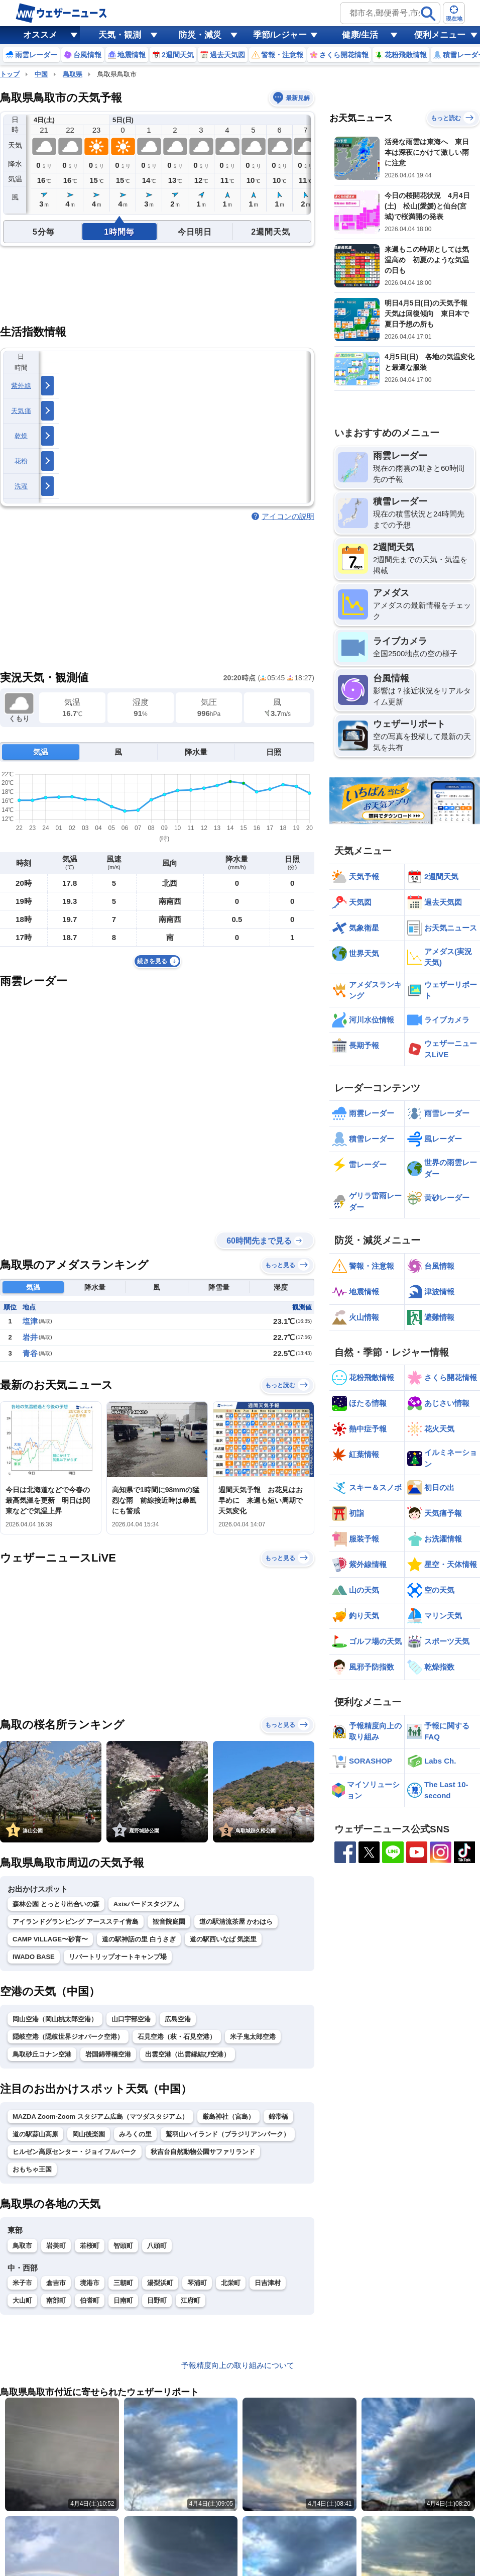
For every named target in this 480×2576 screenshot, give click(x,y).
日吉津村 (268, 2283)
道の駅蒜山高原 (35, 2134)
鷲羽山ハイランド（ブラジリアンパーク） (228, 2134)
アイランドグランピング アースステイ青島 (76, 1921)
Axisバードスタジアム (146, 1904)
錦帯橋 (278, 2116)
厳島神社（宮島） (228, 2116)
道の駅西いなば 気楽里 (223, 1939)
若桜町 (89, 2245)
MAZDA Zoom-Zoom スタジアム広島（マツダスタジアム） (100, 2116)
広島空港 (178, 2019)
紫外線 (21, 385)
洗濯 (21, 486)
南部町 (56, 2300)
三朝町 (123, 2283)
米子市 (22, 2283)
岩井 (30, 1337)
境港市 (89, 2283)
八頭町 (157, 2245)
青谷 (30, 1353)
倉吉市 (56, 2283)
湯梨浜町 (160, 2283)
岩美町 (56, 2245)
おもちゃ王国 (32, 2169)
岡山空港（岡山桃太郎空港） (55, 2019)
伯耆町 (89, 2300)
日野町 (157, 2300)
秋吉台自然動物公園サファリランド (203, 2151)
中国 (41, 74)
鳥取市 (22, 2245)
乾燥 (21, 436)
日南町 (123, 2300)
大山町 (22, 2300)
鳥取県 (72, 74)
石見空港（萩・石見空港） (177, 2036)
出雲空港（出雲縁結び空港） (187, 2054)
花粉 (21, 461)
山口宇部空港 (131, 2019)
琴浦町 (197, 2283)
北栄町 (231, 2283)
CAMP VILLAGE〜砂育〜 (50, 1939)
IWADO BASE (34, 1957)
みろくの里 (135, 2134)
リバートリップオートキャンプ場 (118, 1957)
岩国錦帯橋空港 (108, 2054)
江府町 (190, 2300)
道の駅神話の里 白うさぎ (139, 1939)
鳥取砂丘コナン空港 (42, 2054)
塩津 (30, 1321)
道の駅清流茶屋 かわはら (236, 1921)
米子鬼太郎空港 (253, 2036)
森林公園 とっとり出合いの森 (56, 1904)
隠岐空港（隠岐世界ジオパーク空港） (68, 2036)
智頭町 (123, 2245)
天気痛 (21, 410)
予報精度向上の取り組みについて (237, 2365)
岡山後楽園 (88, 2134)
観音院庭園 (169, 1921)
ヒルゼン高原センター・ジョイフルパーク (75, 2151)
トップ (10, 74)
